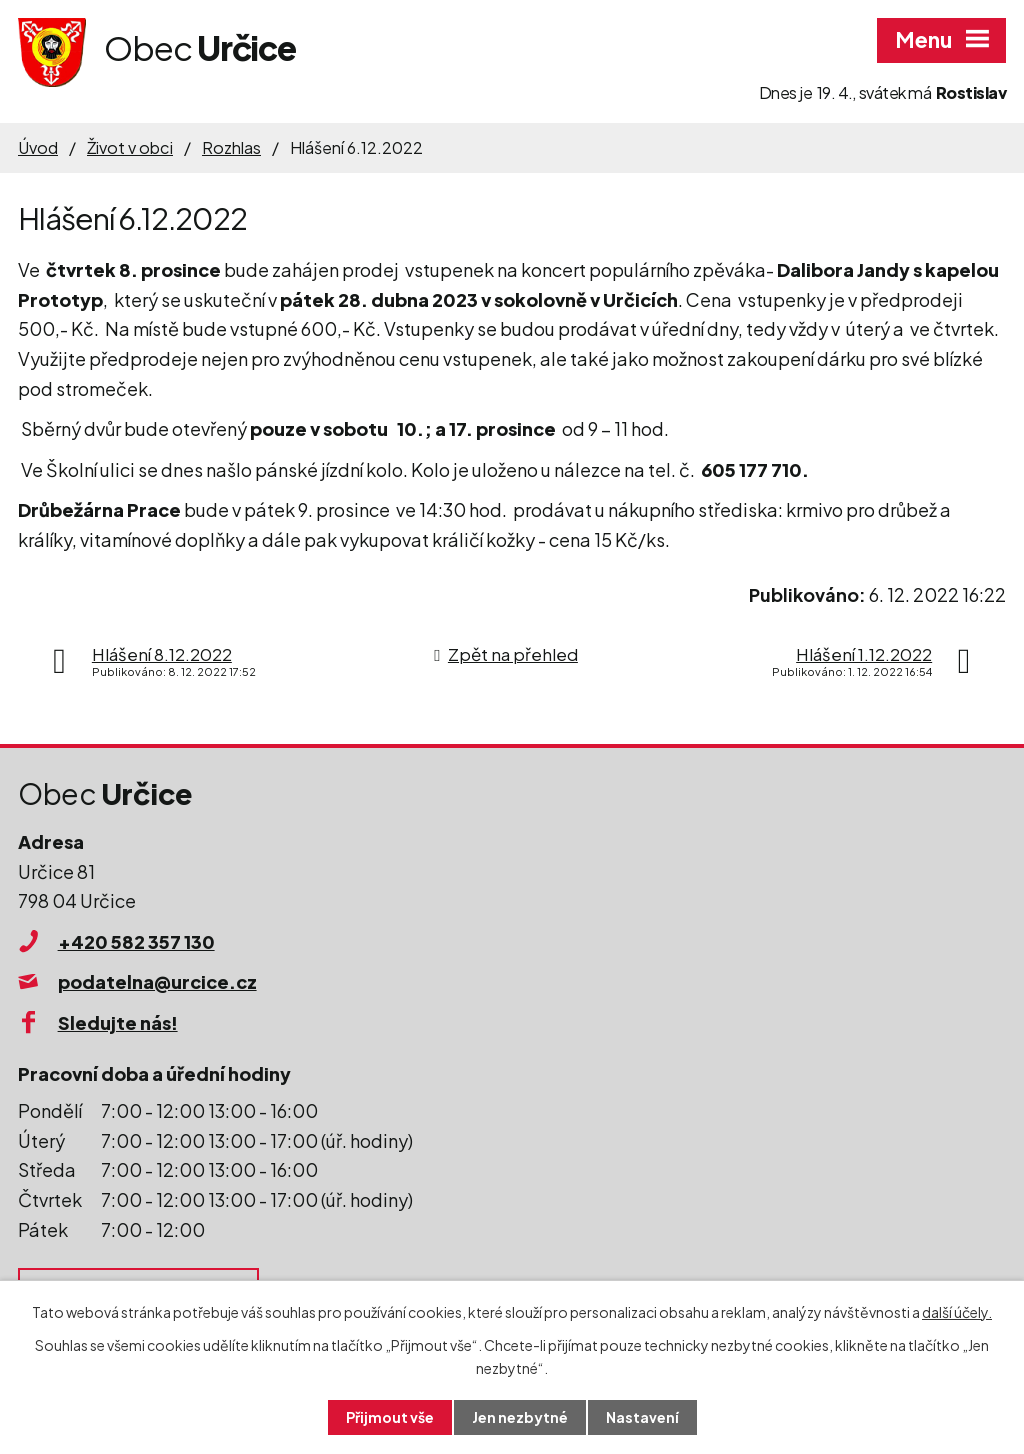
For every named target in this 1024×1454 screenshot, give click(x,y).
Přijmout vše (390, 1417)
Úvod (38, 147)
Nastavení (642, 1417)
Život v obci (130, 147)
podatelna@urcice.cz (157, 981)
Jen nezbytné (520, 1417)
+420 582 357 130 (136, 941)
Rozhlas (231, 147)
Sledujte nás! (118, 1022)
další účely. (957, 1312)
